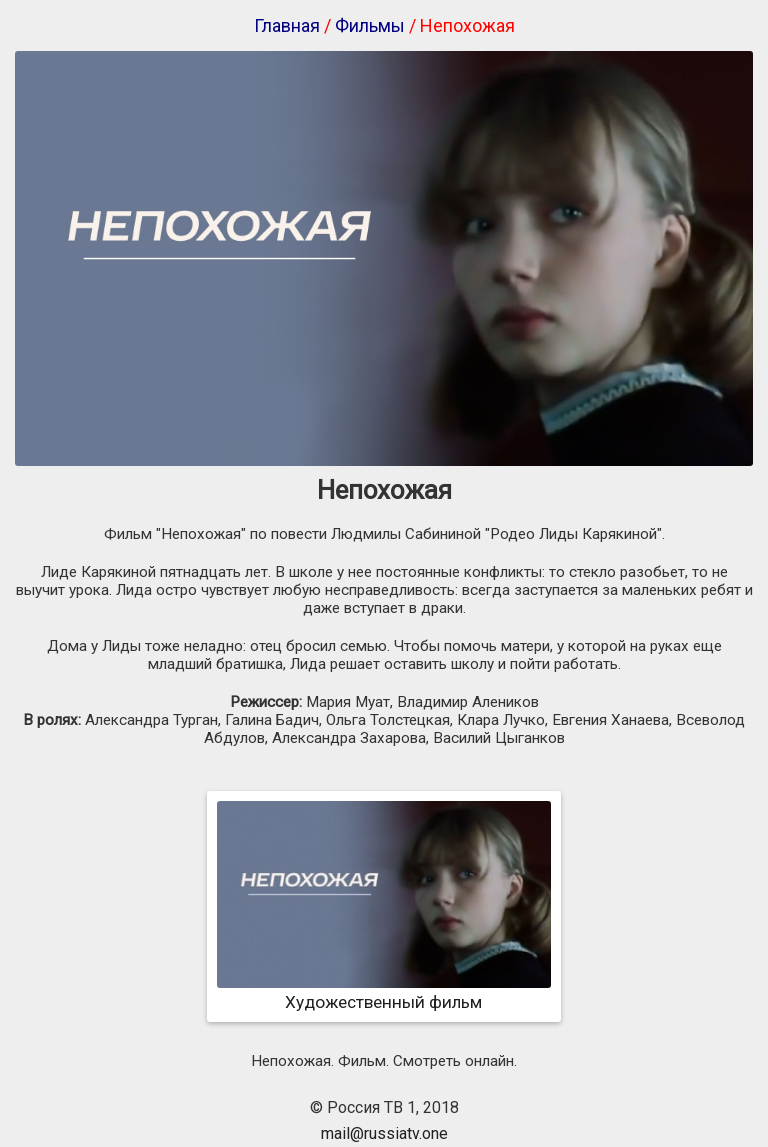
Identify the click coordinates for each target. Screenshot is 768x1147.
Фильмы (370, 25)
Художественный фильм (384, 992)
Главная (287, 25)
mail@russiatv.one (384, 1133)
